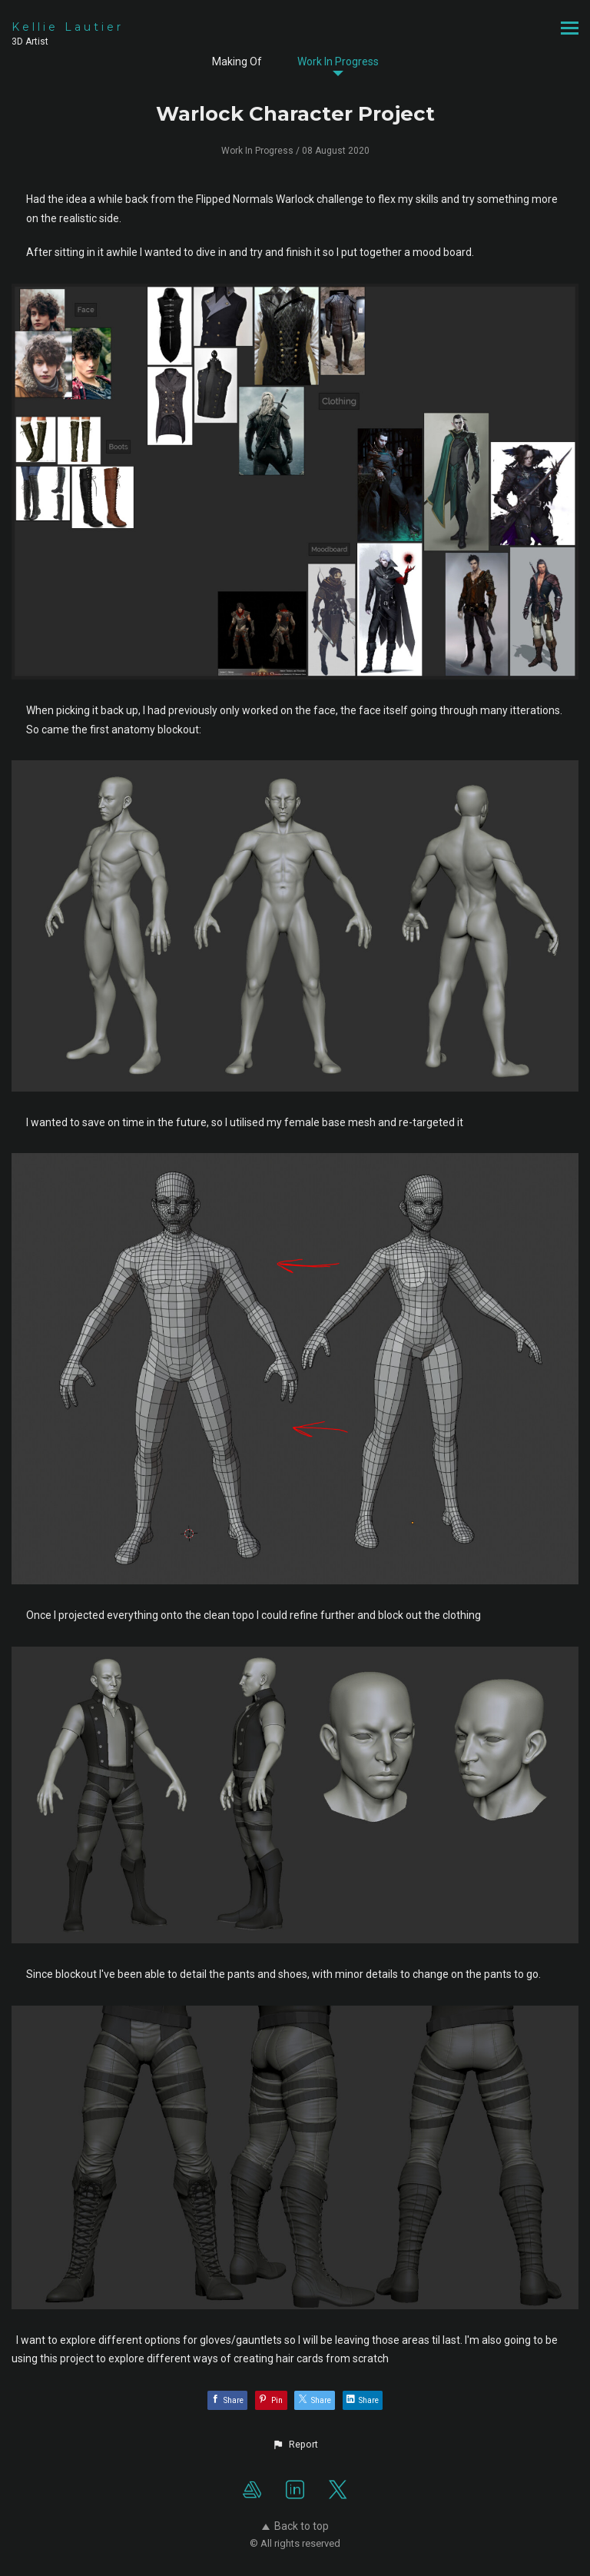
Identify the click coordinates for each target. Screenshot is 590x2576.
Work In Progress (338, 61)
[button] (295, 2444)
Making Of (237, 61)
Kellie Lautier (68, 27)
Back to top (295, 2526)
